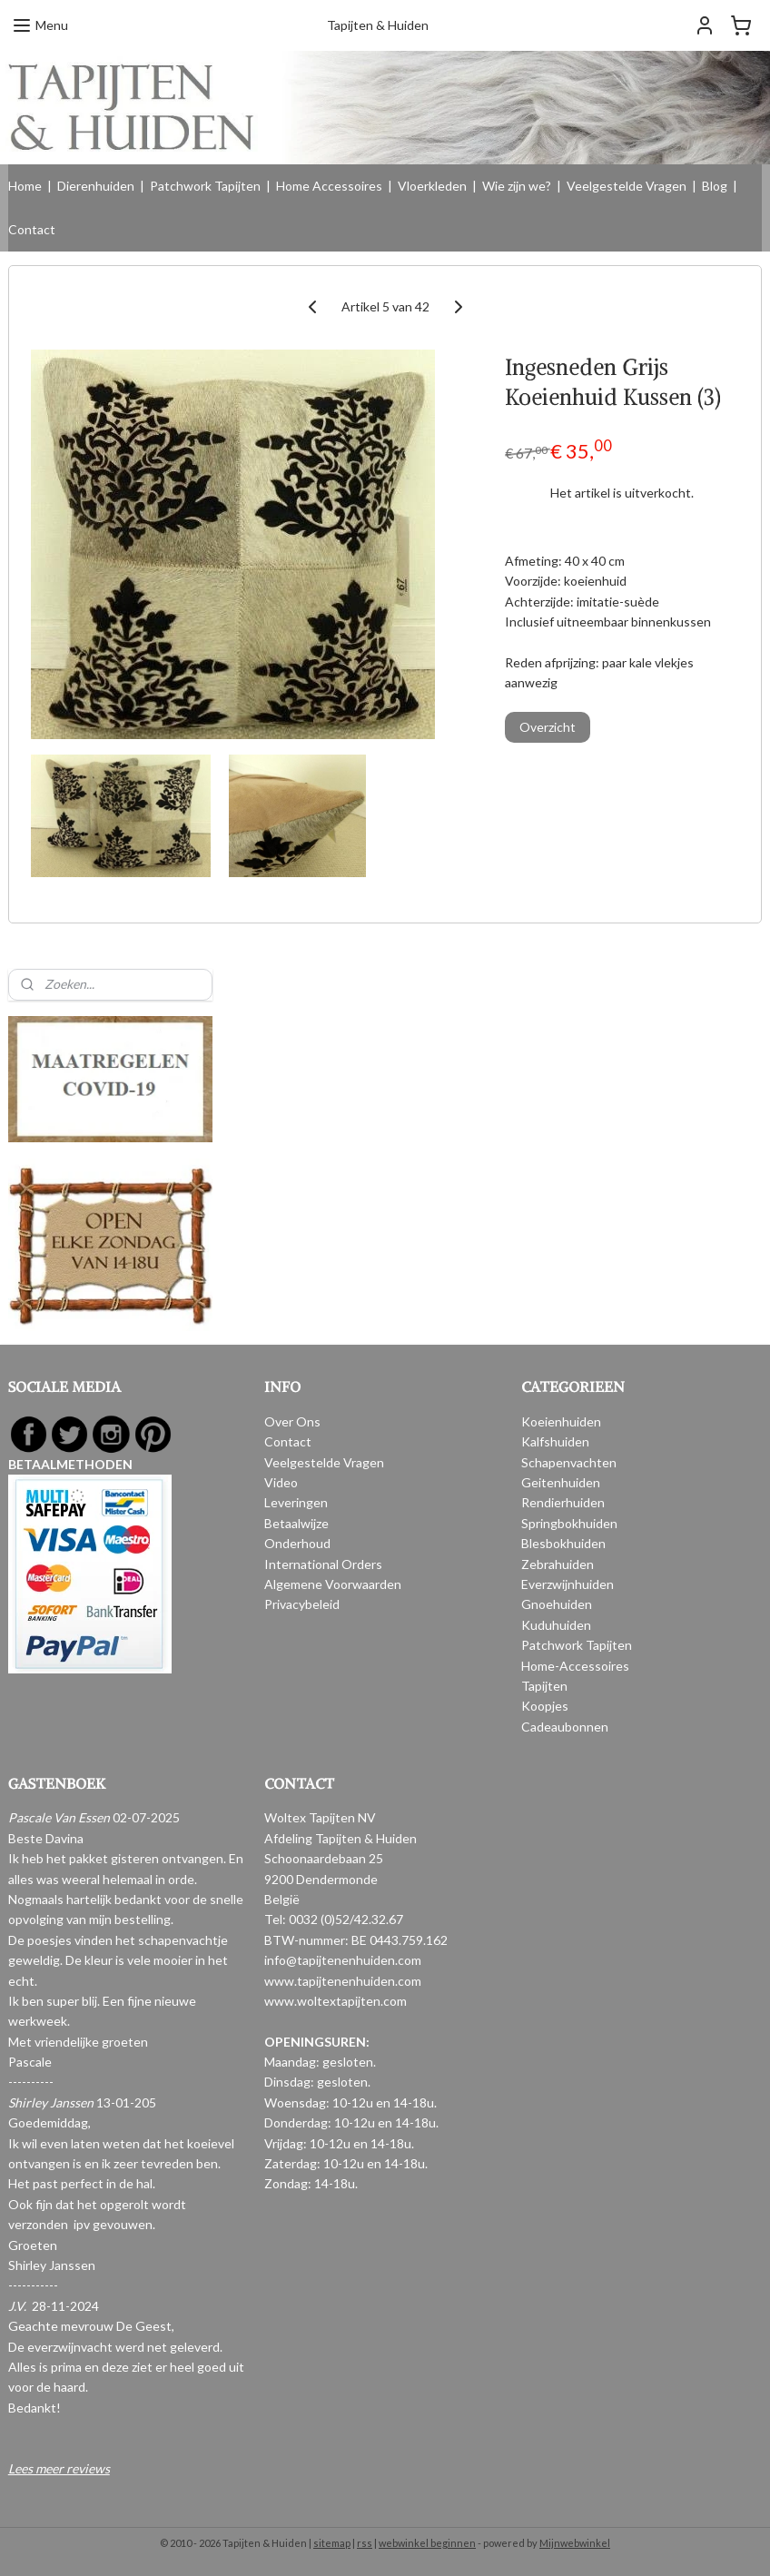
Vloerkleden (432, 185)
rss (364, 2543)
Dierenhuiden (95, 185)
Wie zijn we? (516, 185)
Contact (31, 229)
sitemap (331, 2543)
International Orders (323, 1564)
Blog (714, 185)
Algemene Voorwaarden (332, 1584)
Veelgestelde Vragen (626, 185)
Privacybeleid (302, 1604)
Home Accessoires (329, 185)
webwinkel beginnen (427, 2543)
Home (25, 185)
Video (281, 1482)
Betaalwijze (296, 1523)
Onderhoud (297, 1543)
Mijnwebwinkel (574, 2543)
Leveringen (296, 1502)
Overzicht (547, 727)
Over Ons (292, 1421)
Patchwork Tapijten (205, 185)
